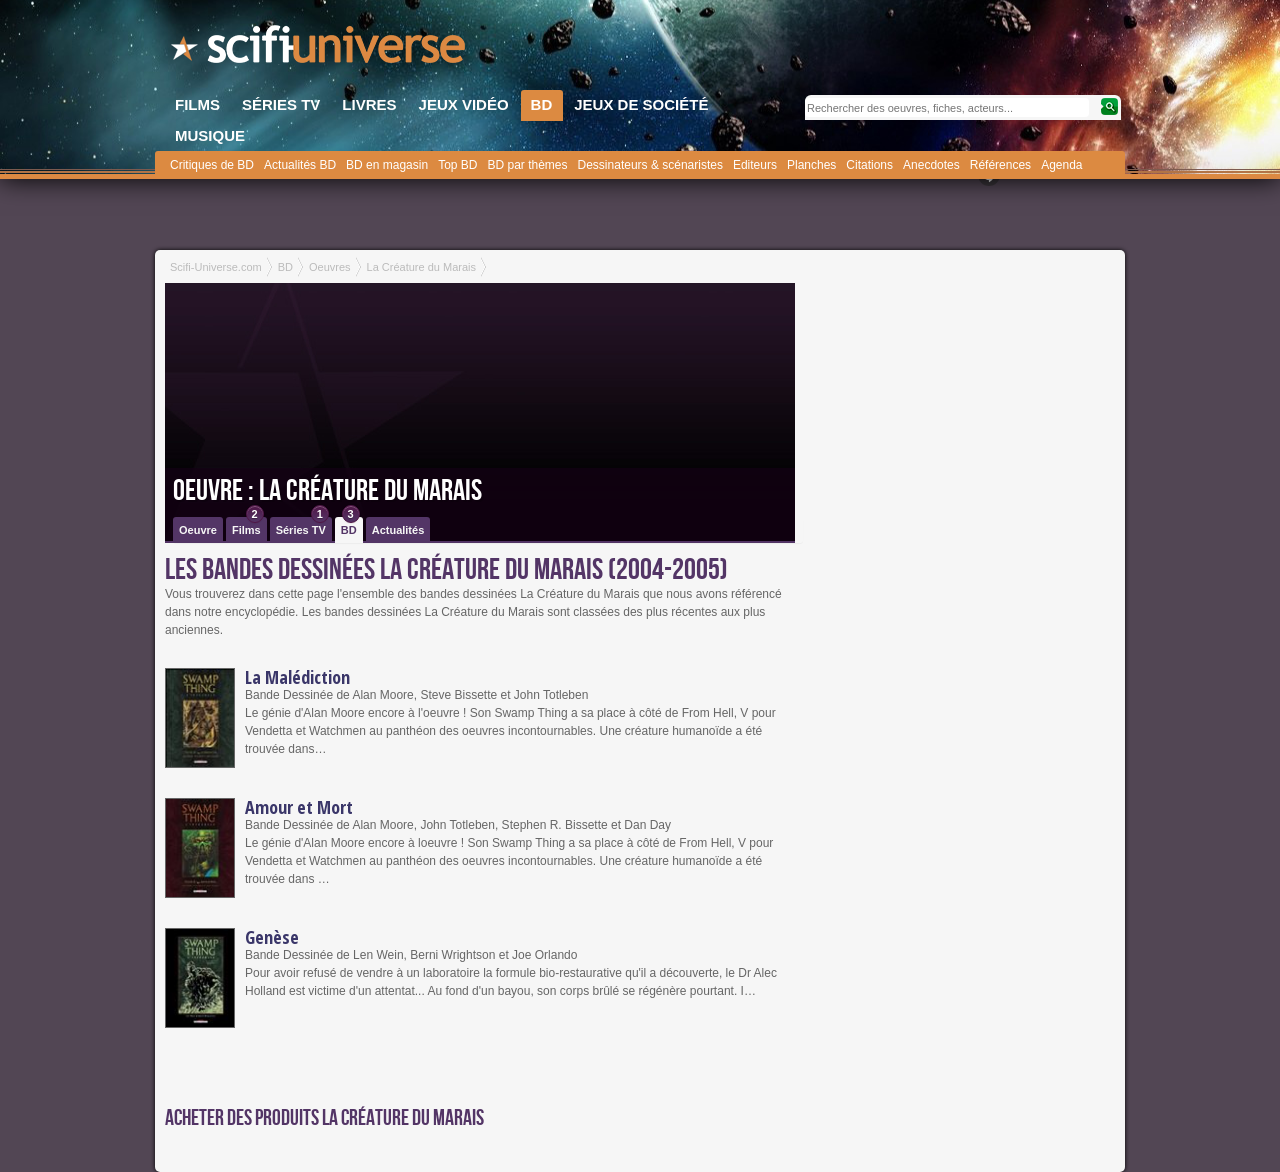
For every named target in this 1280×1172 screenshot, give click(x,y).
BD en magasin (387, 165)
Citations (869, 165)
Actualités (398, 530)
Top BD (457, 165)
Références (1000, 165)
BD (350, 526)
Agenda (1061, 165)
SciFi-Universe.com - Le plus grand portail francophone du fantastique (320, 50)
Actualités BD (300, 165)
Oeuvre (198, 530)
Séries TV (302, 526)
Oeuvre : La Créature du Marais (327, 491)
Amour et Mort (299, 807)
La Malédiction (297, 677)
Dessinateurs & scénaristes (650, 165)
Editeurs (755, 165)
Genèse (272, 937)
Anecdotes (931, 165)
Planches (811, 165)
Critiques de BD (212, 165)
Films (248, 526)
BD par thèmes (527, 165)
